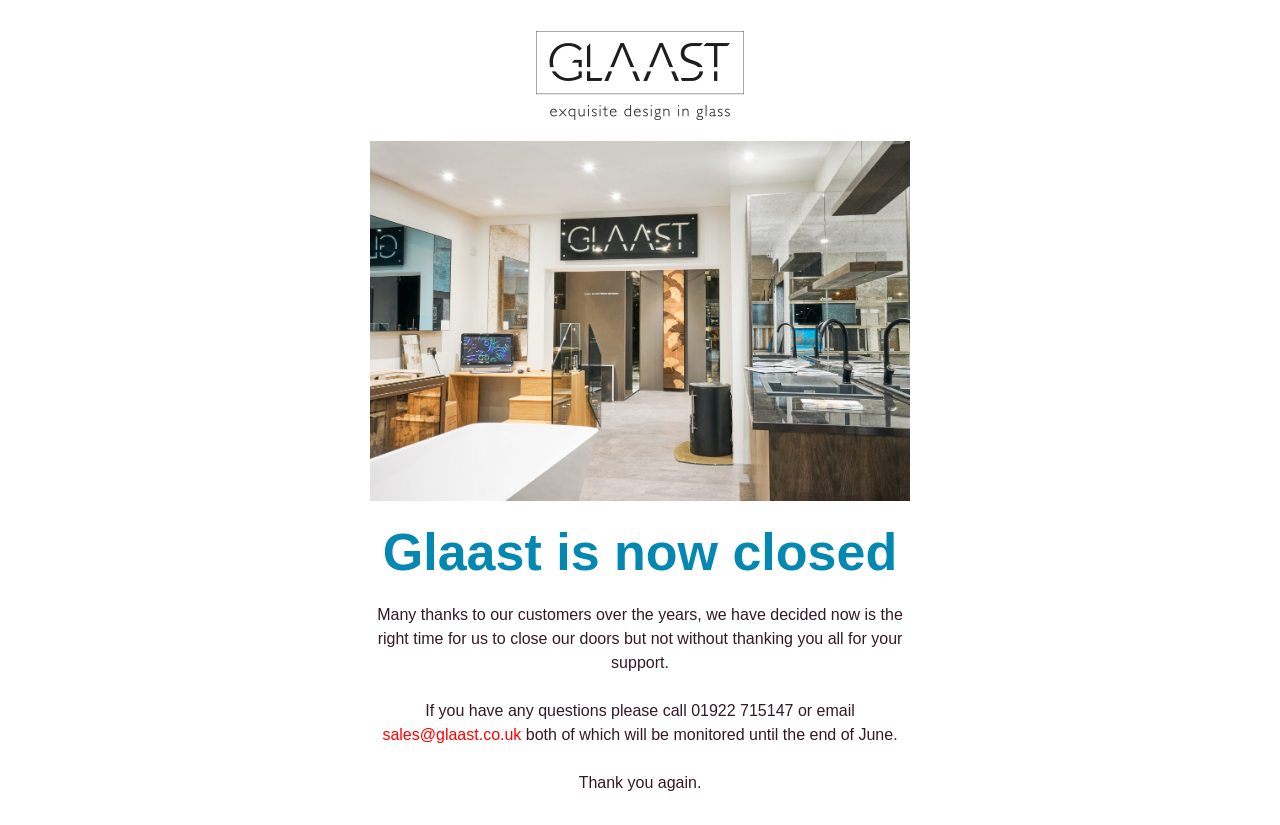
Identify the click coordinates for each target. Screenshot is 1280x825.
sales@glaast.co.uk (451, 734)
